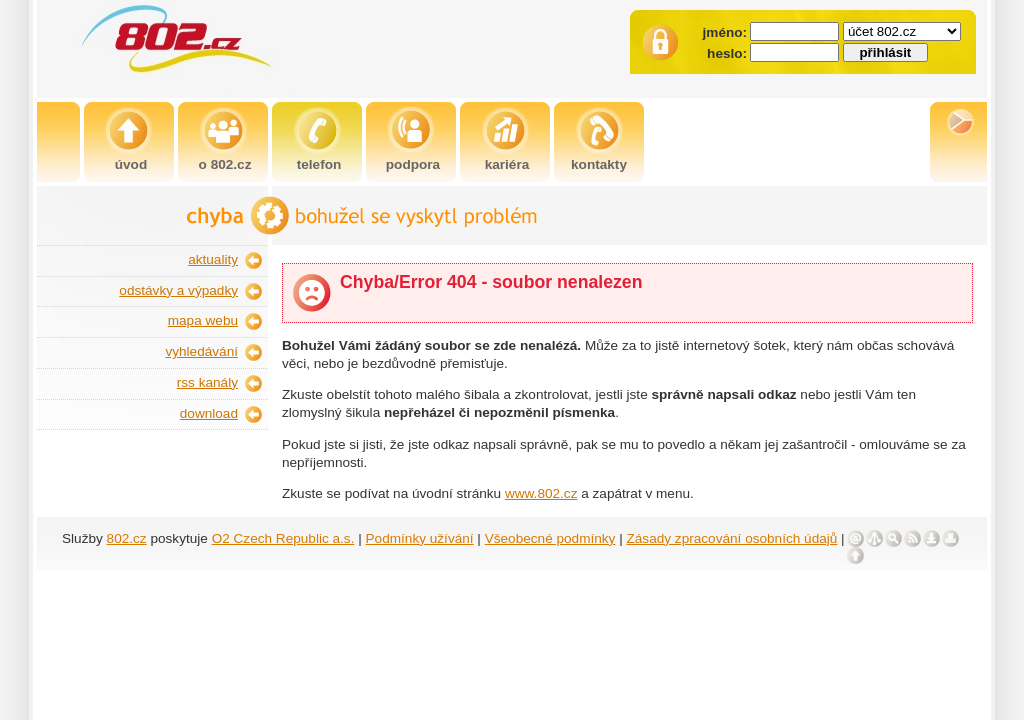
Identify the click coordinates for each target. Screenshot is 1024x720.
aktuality (213, 259)
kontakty (599, 164)
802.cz (127, 538)
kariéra (507, 164)
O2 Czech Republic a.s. (283, 538)
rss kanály (207, 382)
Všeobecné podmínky (550, 538)
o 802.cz (225, 164)
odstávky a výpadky (178, 290)
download (209, 413)
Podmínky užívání (420, 538)
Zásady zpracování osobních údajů (732, 538)
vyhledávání (201, 351)
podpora (413, 164)
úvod (131, 164)
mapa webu (203, 320)
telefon (319, 164)
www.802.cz (541, 493)
